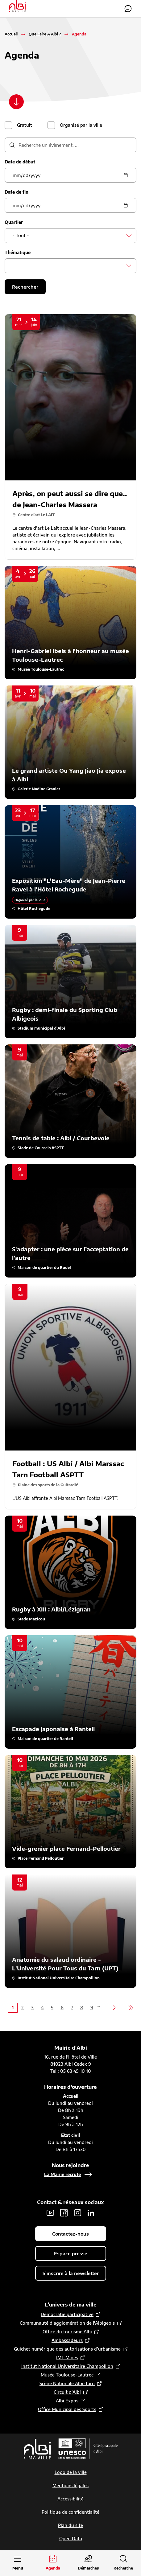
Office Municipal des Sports (67, 2409)
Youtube (50, 2212)
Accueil (11, 34)
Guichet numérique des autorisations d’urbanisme (67, 2349)
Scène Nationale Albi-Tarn (67, 2383)
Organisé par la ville (81, 125)
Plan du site (70, 2525)
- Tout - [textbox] (20, 235)
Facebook (64, 2212)
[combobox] (70, 235)
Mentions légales (70, 2485)
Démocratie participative (67, 2314)
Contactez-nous (128, 8)
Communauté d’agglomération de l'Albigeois (67, 2323)
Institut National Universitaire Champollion (67, 2366)
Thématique (18, 252)
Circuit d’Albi (67, 2392)
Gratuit (24, 125)
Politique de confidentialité (70, 2512)
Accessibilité (70, 2498)
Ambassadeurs (67, 2340)
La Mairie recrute (62, 2174)
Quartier (14, 222)
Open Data (70, 2538)
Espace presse (70, 2253)
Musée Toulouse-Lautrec (67, 2374)
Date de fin (16, 192)
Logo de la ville (71, 2472)
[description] (70, 145)
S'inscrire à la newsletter (71, 2273)
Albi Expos (67, 2400)
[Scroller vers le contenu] (16, 101)
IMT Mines (67, 2357)
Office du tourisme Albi (67, 2331)
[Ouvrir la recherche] (123, 2563)
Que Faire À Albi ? (45, 34)
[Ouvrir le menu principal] (17, 2563)
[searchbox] (14, 266)
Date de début (20, 161)
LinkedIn (91, 2212)
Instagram (77, 2212)
